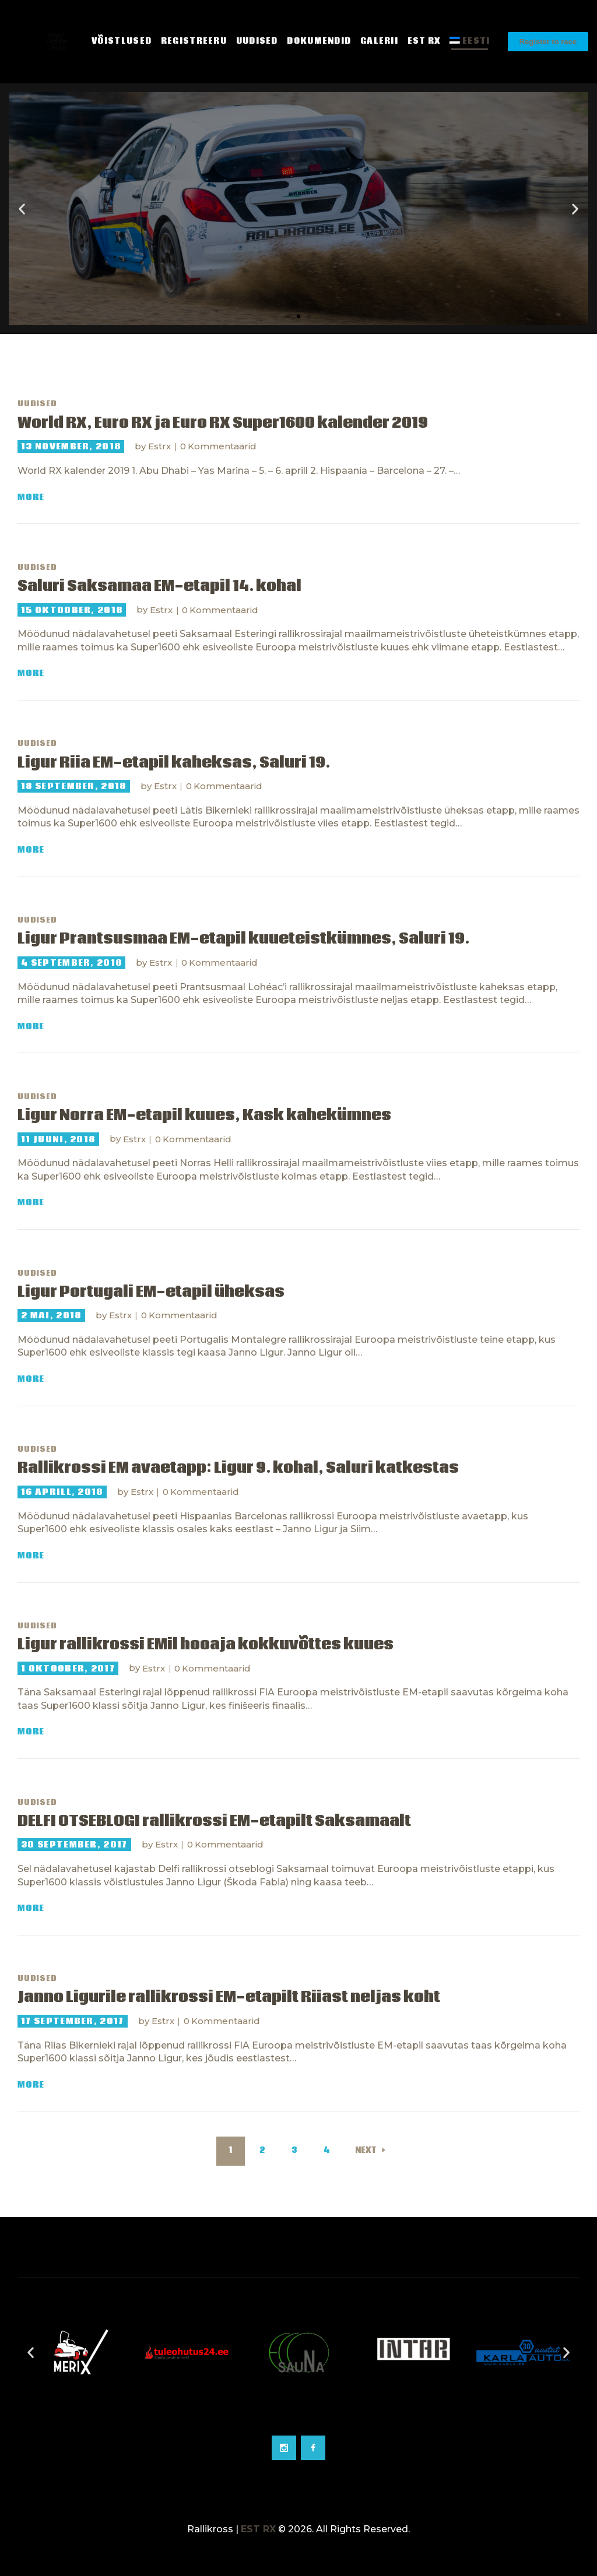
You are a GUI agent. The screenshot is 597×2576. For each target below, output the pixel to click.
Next (366, 2150)
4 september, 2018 (71, 963)
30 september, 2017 (74, 1844)
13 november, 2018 (71, 446)
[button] (288, 316)
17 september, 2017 (72, 2021)
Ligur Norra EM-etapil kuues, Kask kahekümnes (204, 1115)
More (30, 497)
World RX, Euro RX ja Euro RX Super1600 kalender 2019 (222, 423)
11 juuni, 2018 (58, 1139)
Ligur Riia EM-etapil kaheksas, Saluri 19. (173, 763)
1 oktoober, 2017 (68, 1668)
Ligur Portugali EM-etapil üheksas (151, 1292)
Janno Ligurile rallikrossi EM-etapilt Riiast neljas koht (228, 1997)
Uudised (37, 404)
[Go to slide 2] (298, 2417)
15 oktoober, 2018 (71, 610)
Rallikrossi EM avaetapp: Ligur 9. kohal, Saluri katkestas (238, 1468)
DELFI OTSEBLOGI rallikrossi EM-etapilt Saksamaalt (214, 1821)
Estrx (160, 446)
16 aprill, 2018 (62, 1492)
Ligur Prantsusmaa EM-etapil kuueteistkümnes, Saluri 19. (243, 939)
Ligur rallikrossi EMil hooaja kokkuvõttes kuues (205, 1645)
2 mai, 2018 (51, 1315)
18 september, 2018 (73, 786)
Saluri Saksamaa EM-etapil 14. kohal (159, 586)
